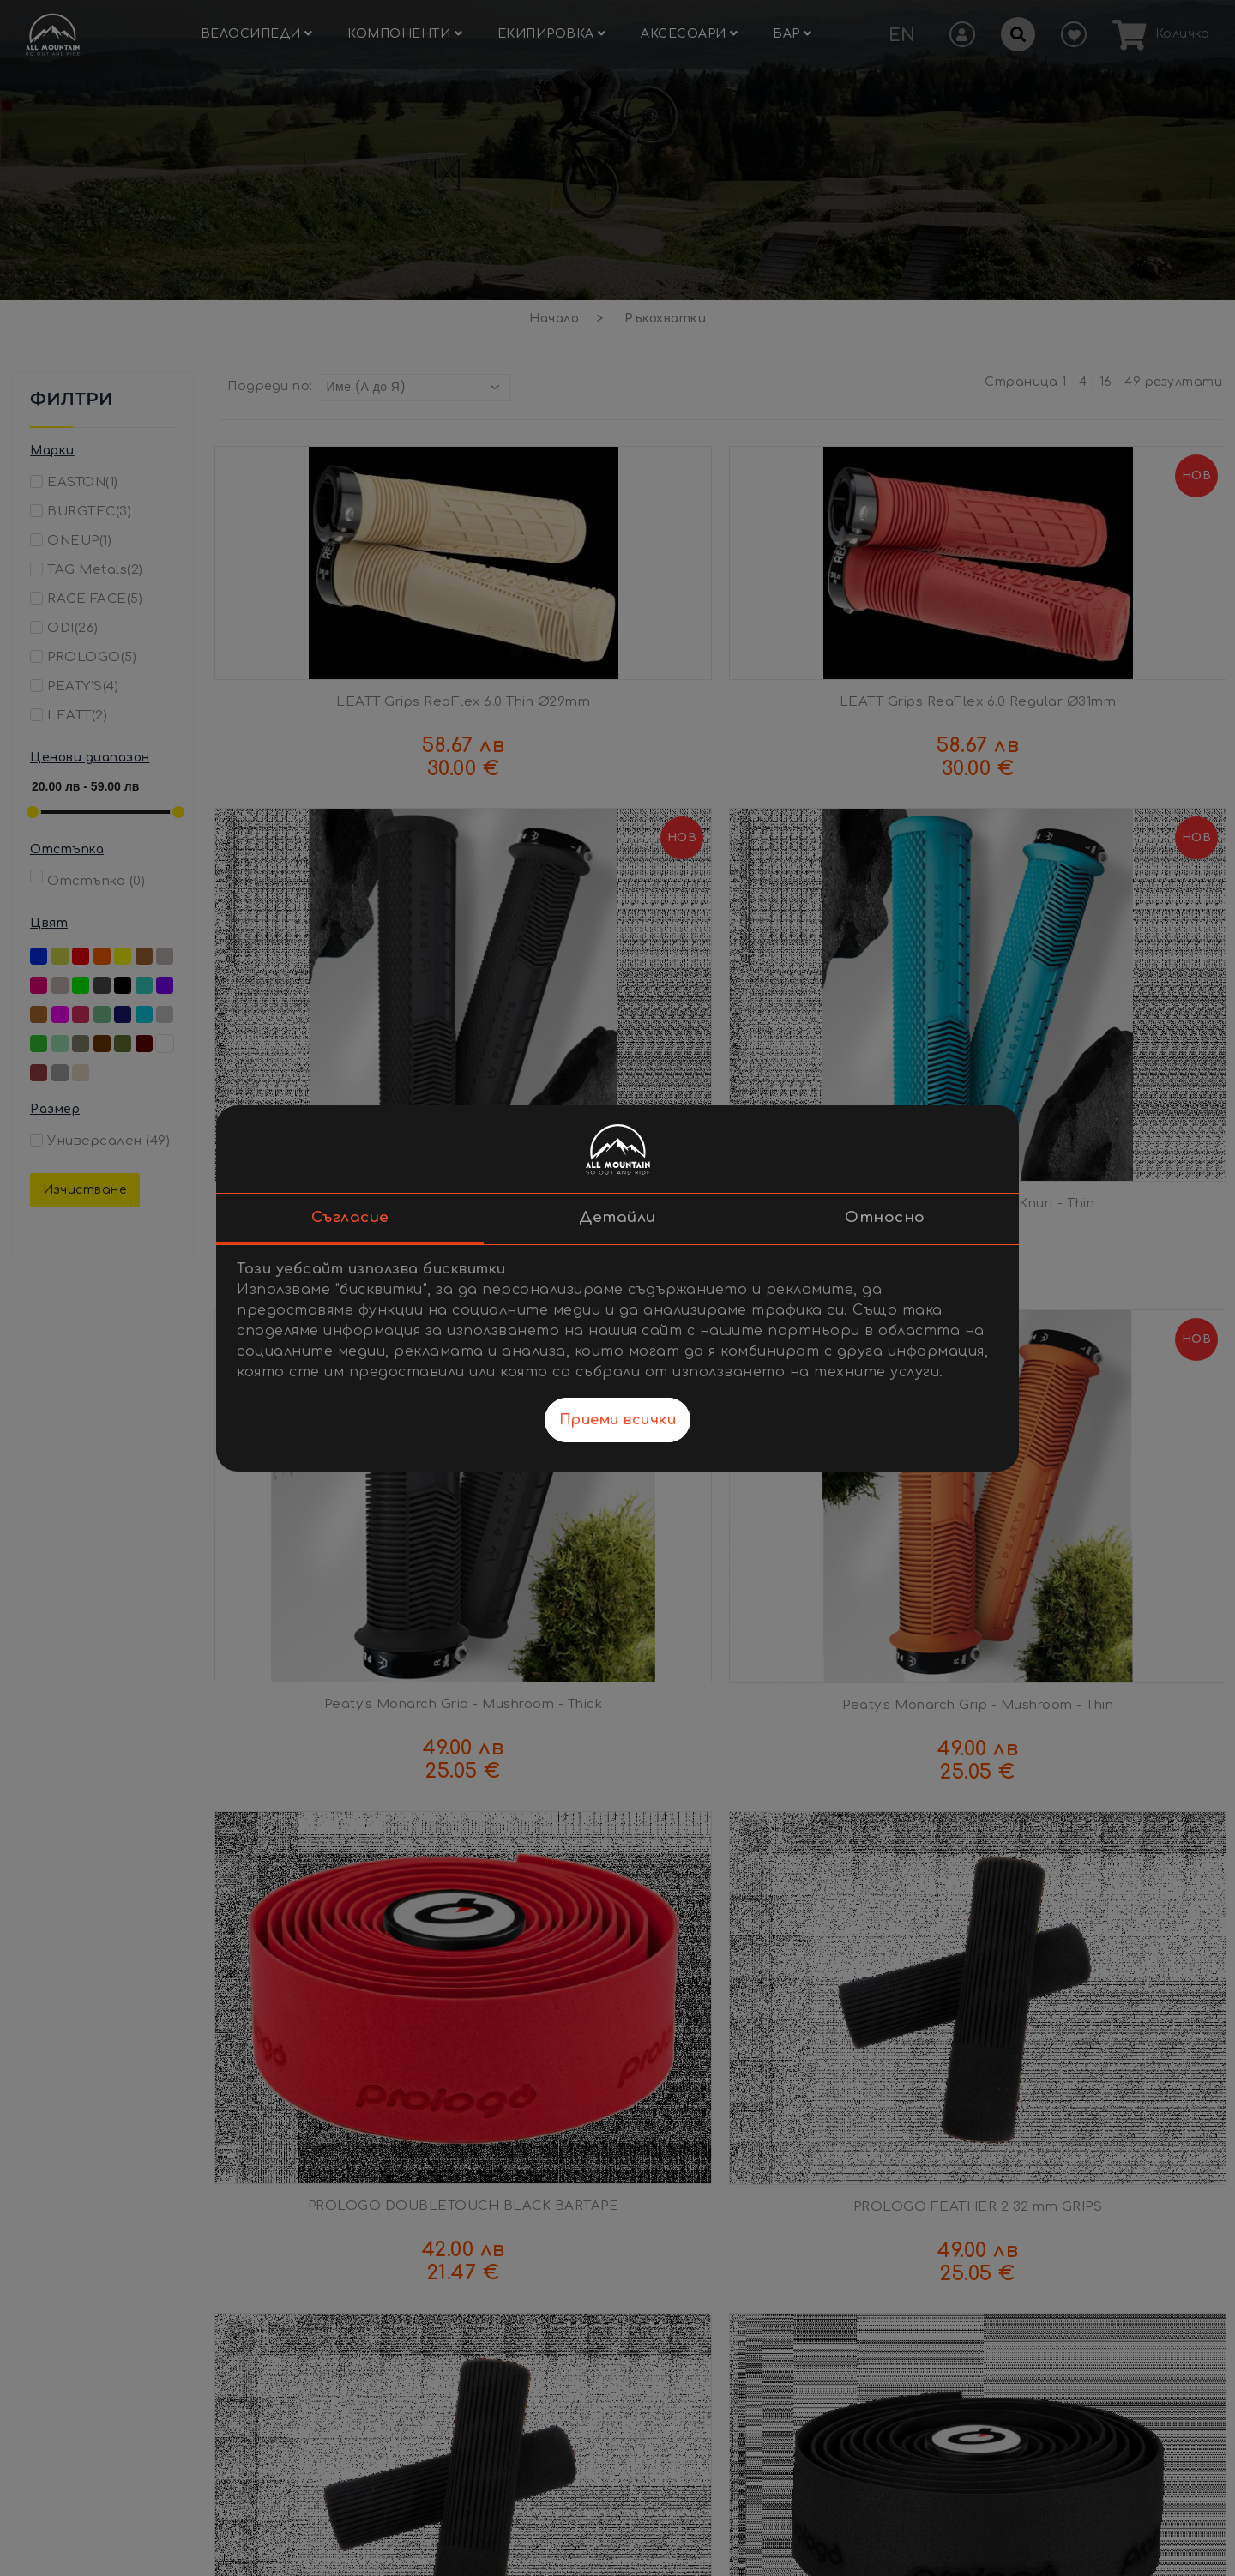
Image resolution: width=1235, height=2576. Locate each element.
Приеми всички (618, 1420)
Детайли (617, 1217)
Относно (885, 1217)
